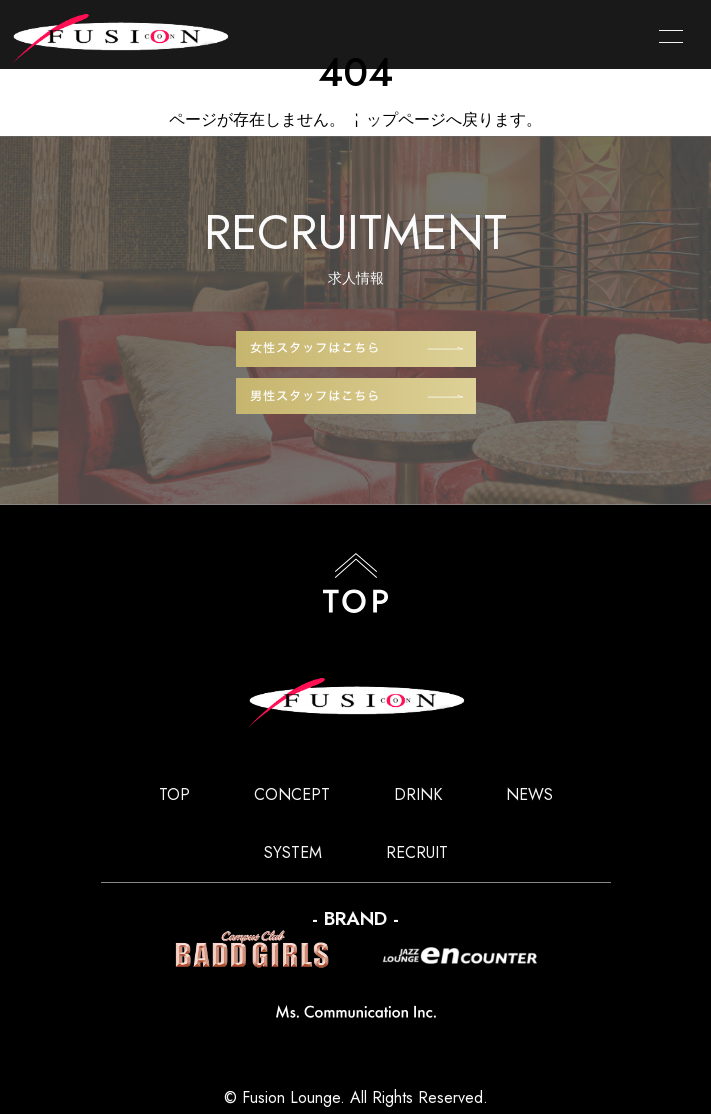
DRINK (418, 794)
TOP (174, 794)
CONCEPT (292, 794)
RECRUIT (417, 852)
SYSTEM (293, 852)
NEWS (529, 794)
